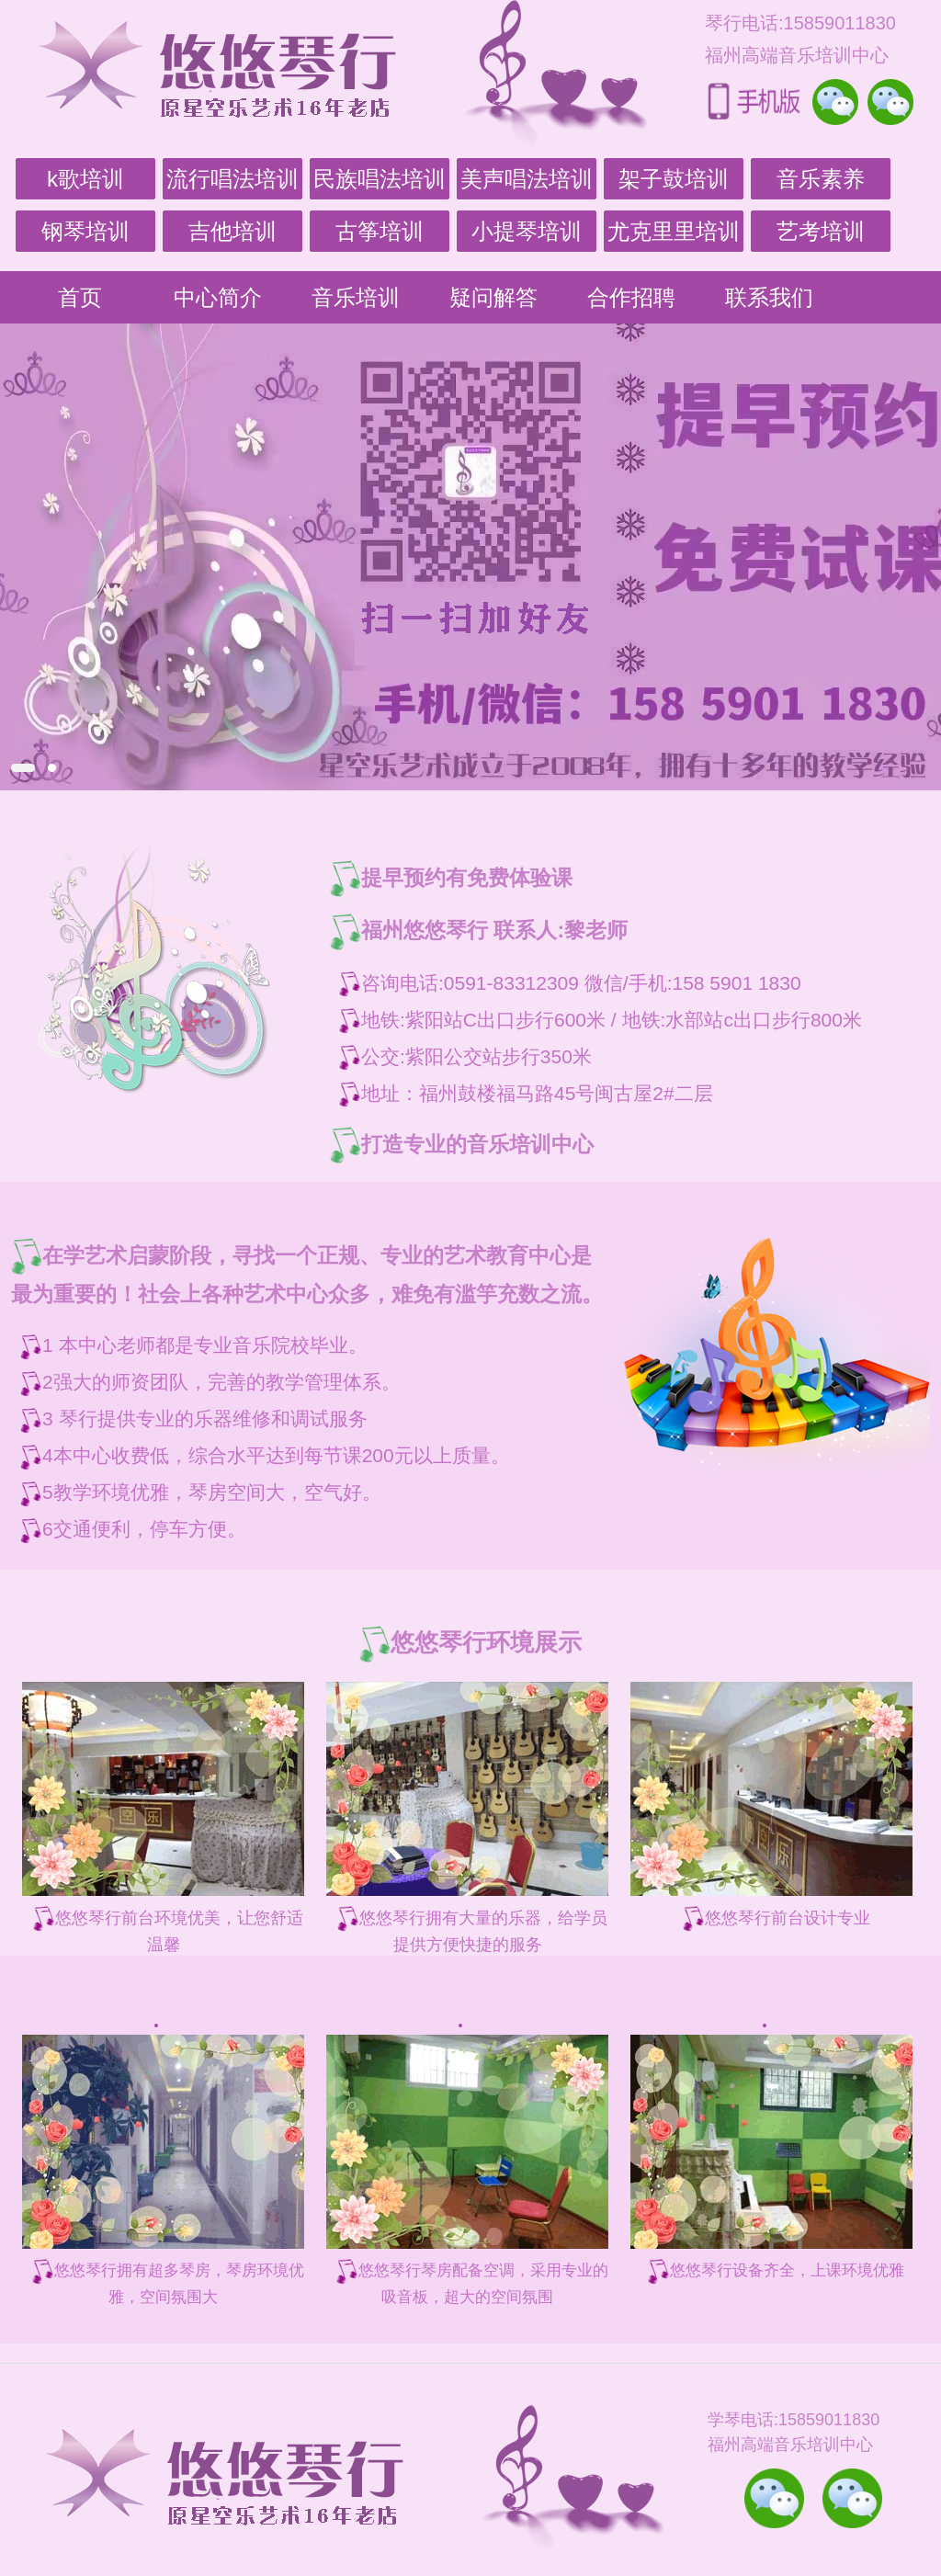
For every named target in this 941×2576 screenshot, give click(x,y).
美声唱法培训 (526, 178)
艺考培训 (821, 231)
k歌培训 (85, 178)
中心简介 (218, 297)
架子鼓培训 (673, 178)
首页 (80, 297)
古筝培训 (379, 231)
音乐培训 (356, 297)
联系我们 (769, 297)
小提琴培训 (526, 231)
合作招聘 (631, 297)
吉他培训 (232, 231)
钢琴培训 (85, 231)
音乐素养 (821, 178)
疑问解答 (493, 297)
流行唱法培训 (232, 178)
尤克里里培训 (673, 231)
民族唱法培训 (379, 178)
